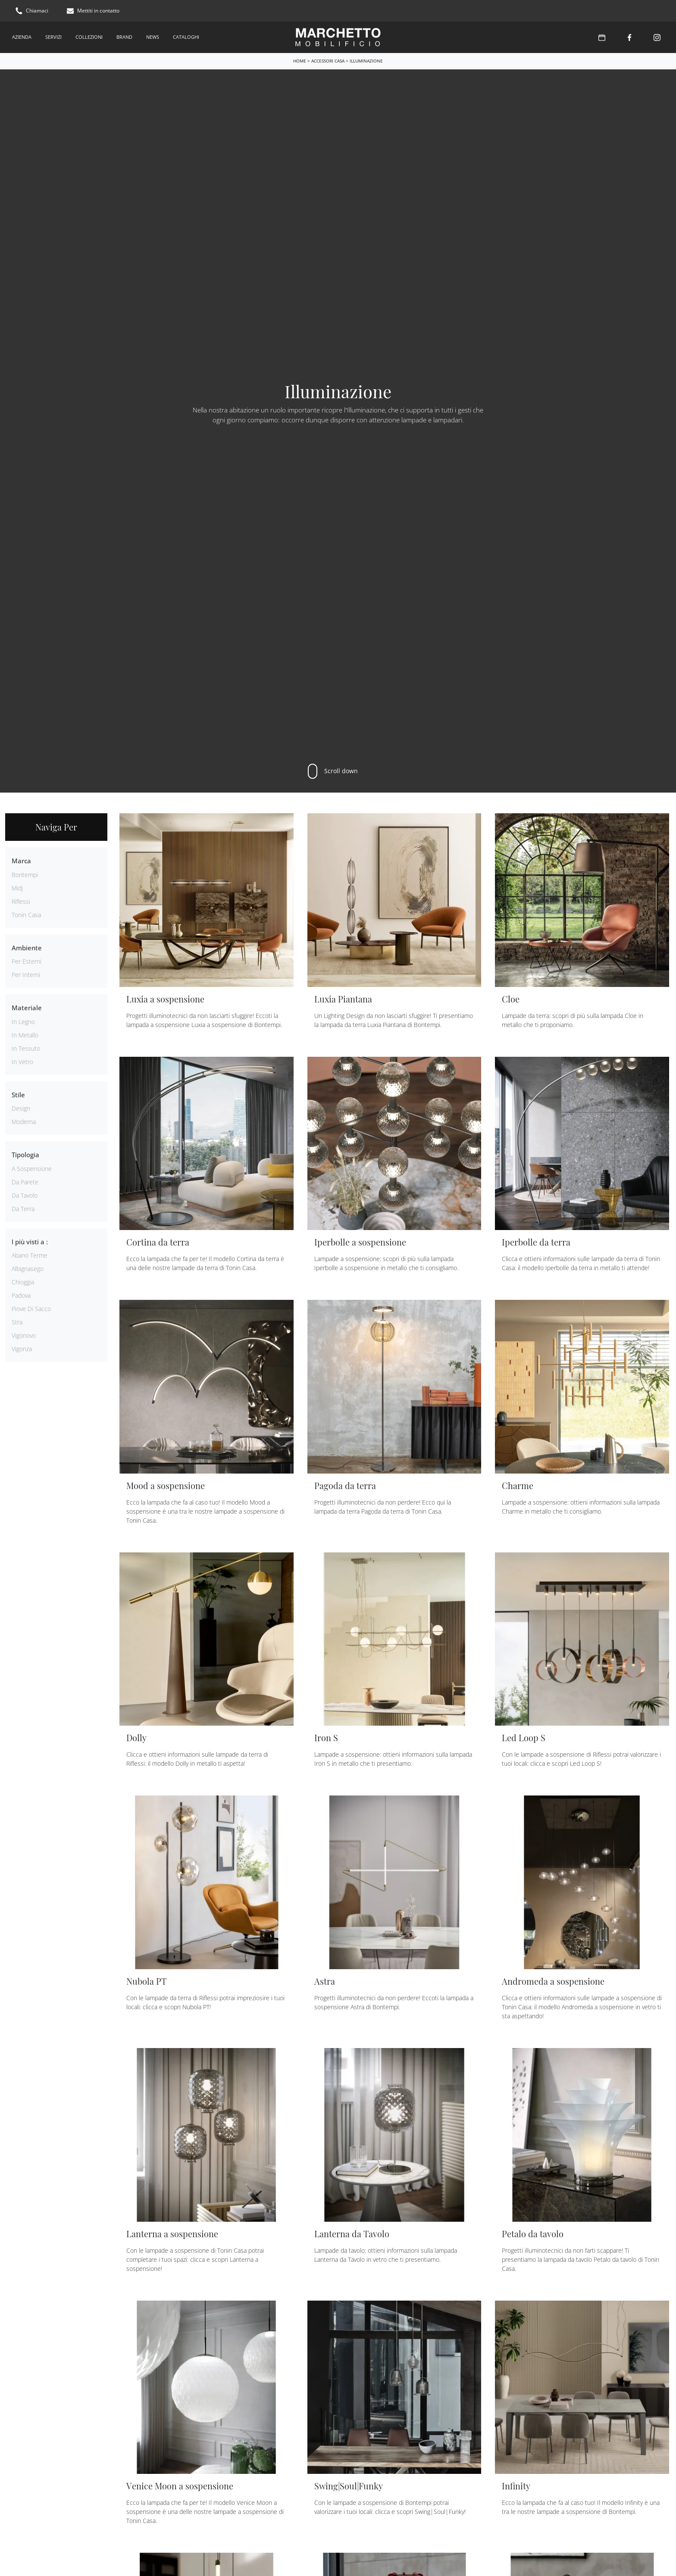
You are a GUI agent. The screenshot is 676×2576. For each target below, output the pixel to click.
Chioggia (23, 1282)
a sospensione (32, 1169)
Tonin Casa (26, 915)
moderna (24, 1122)
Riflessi (21, 901)
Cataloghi (186, 37)
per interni (26, 975)
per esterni (26, 961)
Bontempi (25, 875)
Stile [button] (18, 1094)
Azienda (21, 37)
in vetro (22, 1062)
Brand (124, 37)
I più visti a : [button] (30, 1241)
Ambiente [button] (27, 947)
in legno (23, 1022)
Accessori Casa (327, 61)
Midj (17, 888)
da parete (25, 1182)
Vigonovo (24, 1335)
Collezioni (89, 37)
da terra (23, 1209)
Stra (17, 1322)
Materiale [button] (27, 1007)
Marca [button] (21, 860)
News (152, 37)
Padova (21, 1295)
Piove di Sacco (31, 1309)
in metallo (25, 1035)
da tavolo (25, 1195)
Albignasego (28, 1269)
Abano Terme (29, 1255)
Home (299, 61)
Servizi (53, 37)
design (21, 1108)
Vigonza (22, 1349)
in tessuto (26, 1048)
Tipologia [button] (25, 1154)
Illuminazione (366, 61)
